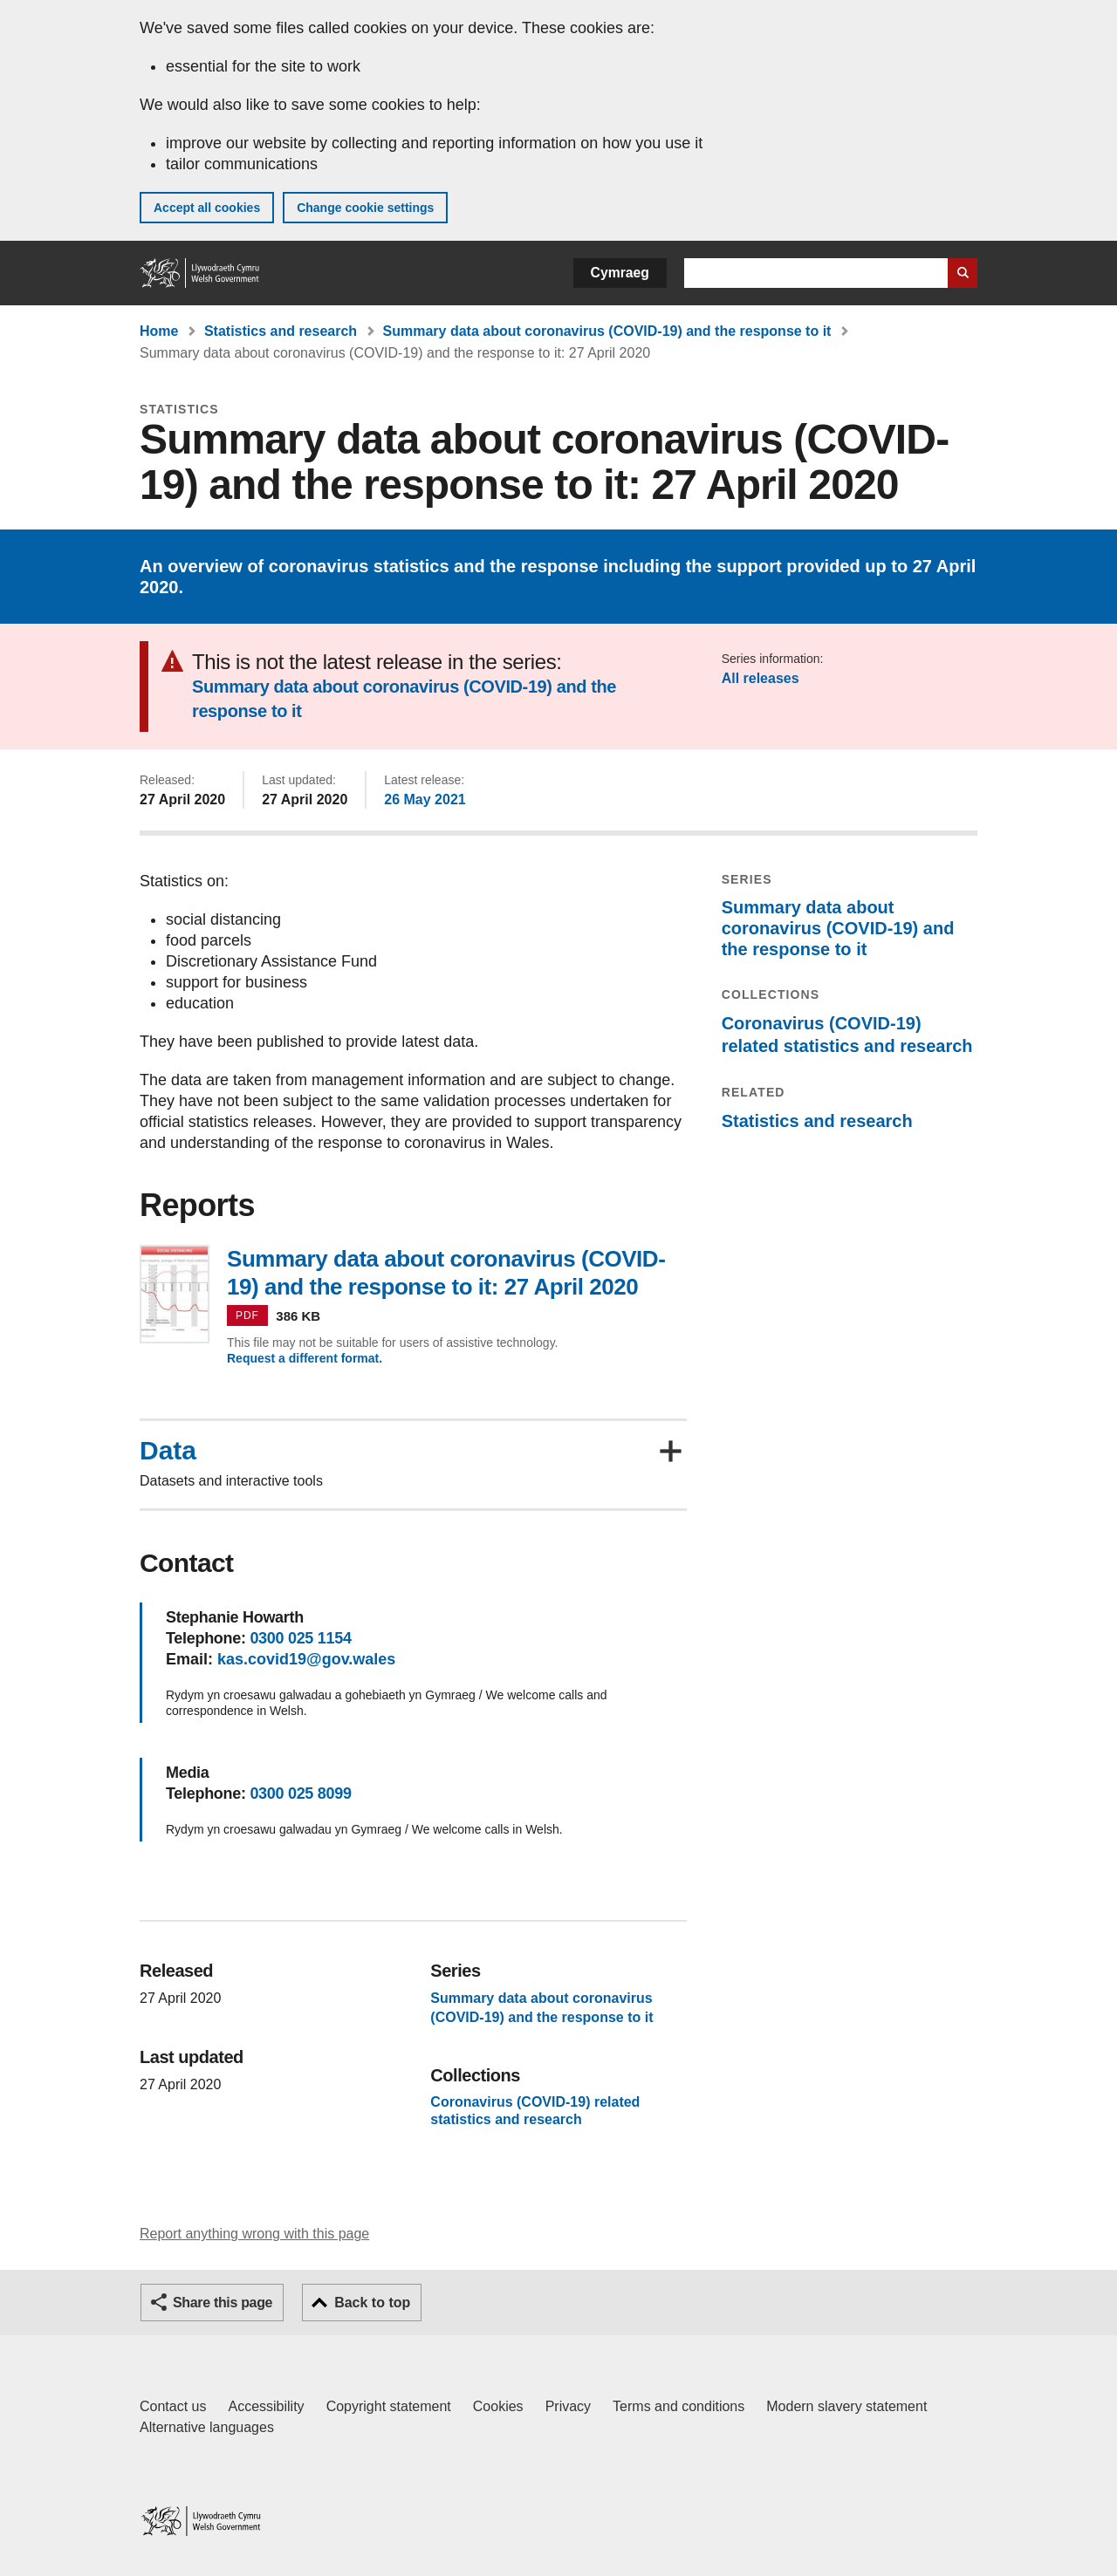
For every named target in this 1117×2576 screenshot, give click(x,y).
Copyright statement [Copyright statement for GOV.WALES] (388, 2406)
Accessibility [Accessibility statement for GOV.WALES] (266, 2406)
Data (168, 1450)
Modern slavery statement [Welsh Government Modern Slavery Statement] (846, 2406)
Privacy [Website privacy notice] (568, 2406)
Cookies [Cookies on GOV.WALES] (498, 2406)
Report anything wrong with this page (254, 2233)
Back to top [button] (372, 2302)
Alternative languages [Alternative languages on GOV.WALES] (207, 2427)
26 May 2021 (424, 799)
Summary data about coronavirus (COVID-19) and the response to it (607, 331)
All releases (760, 678)
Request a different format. (304, 1358)
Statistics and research (280, 331)
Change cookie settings (365, 208)
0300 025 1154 (300, 1638)
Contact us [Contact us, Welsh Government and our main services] (173, 2406)
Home (159, 331)
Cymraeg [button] (620, 272)
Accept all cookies (207, 208)
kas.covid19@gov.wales (306, 1659)
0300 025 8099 (300, 1793)
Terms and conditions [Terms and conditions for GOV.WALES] (678, 2406)
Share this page (222, 2302)
